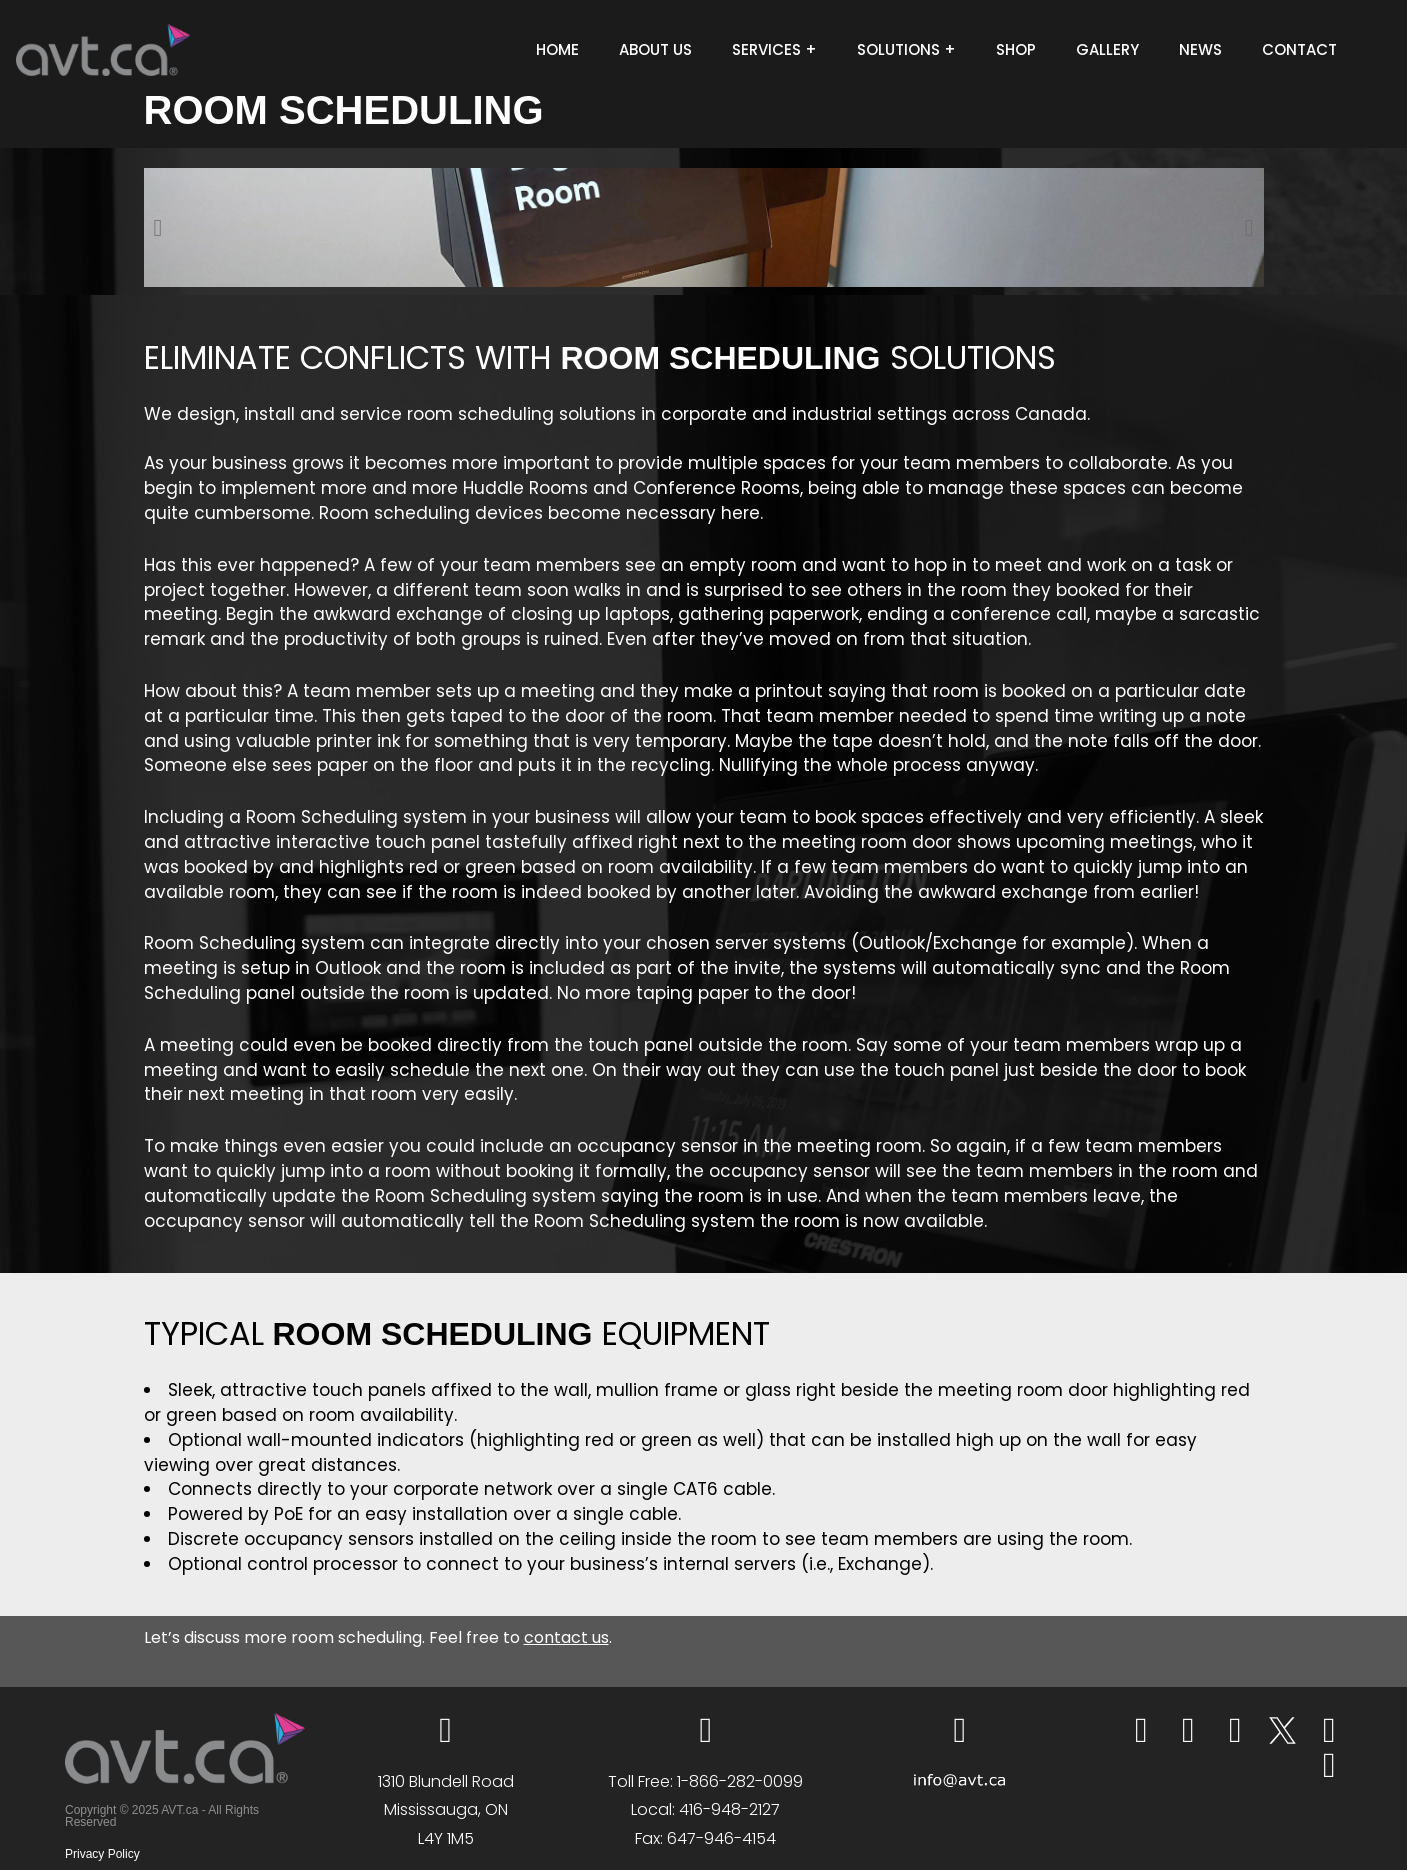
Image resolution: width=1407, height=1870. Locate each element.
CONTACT (1299, 49)
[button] (158, 228)
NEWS (1200, 49)
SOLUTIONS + (906, 49)
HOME (557, 49)
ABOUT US (655, 49)
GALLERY (1107, 49)
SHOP (1016, 49)
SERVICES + (774, 49)
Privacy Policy (102, 1854)
